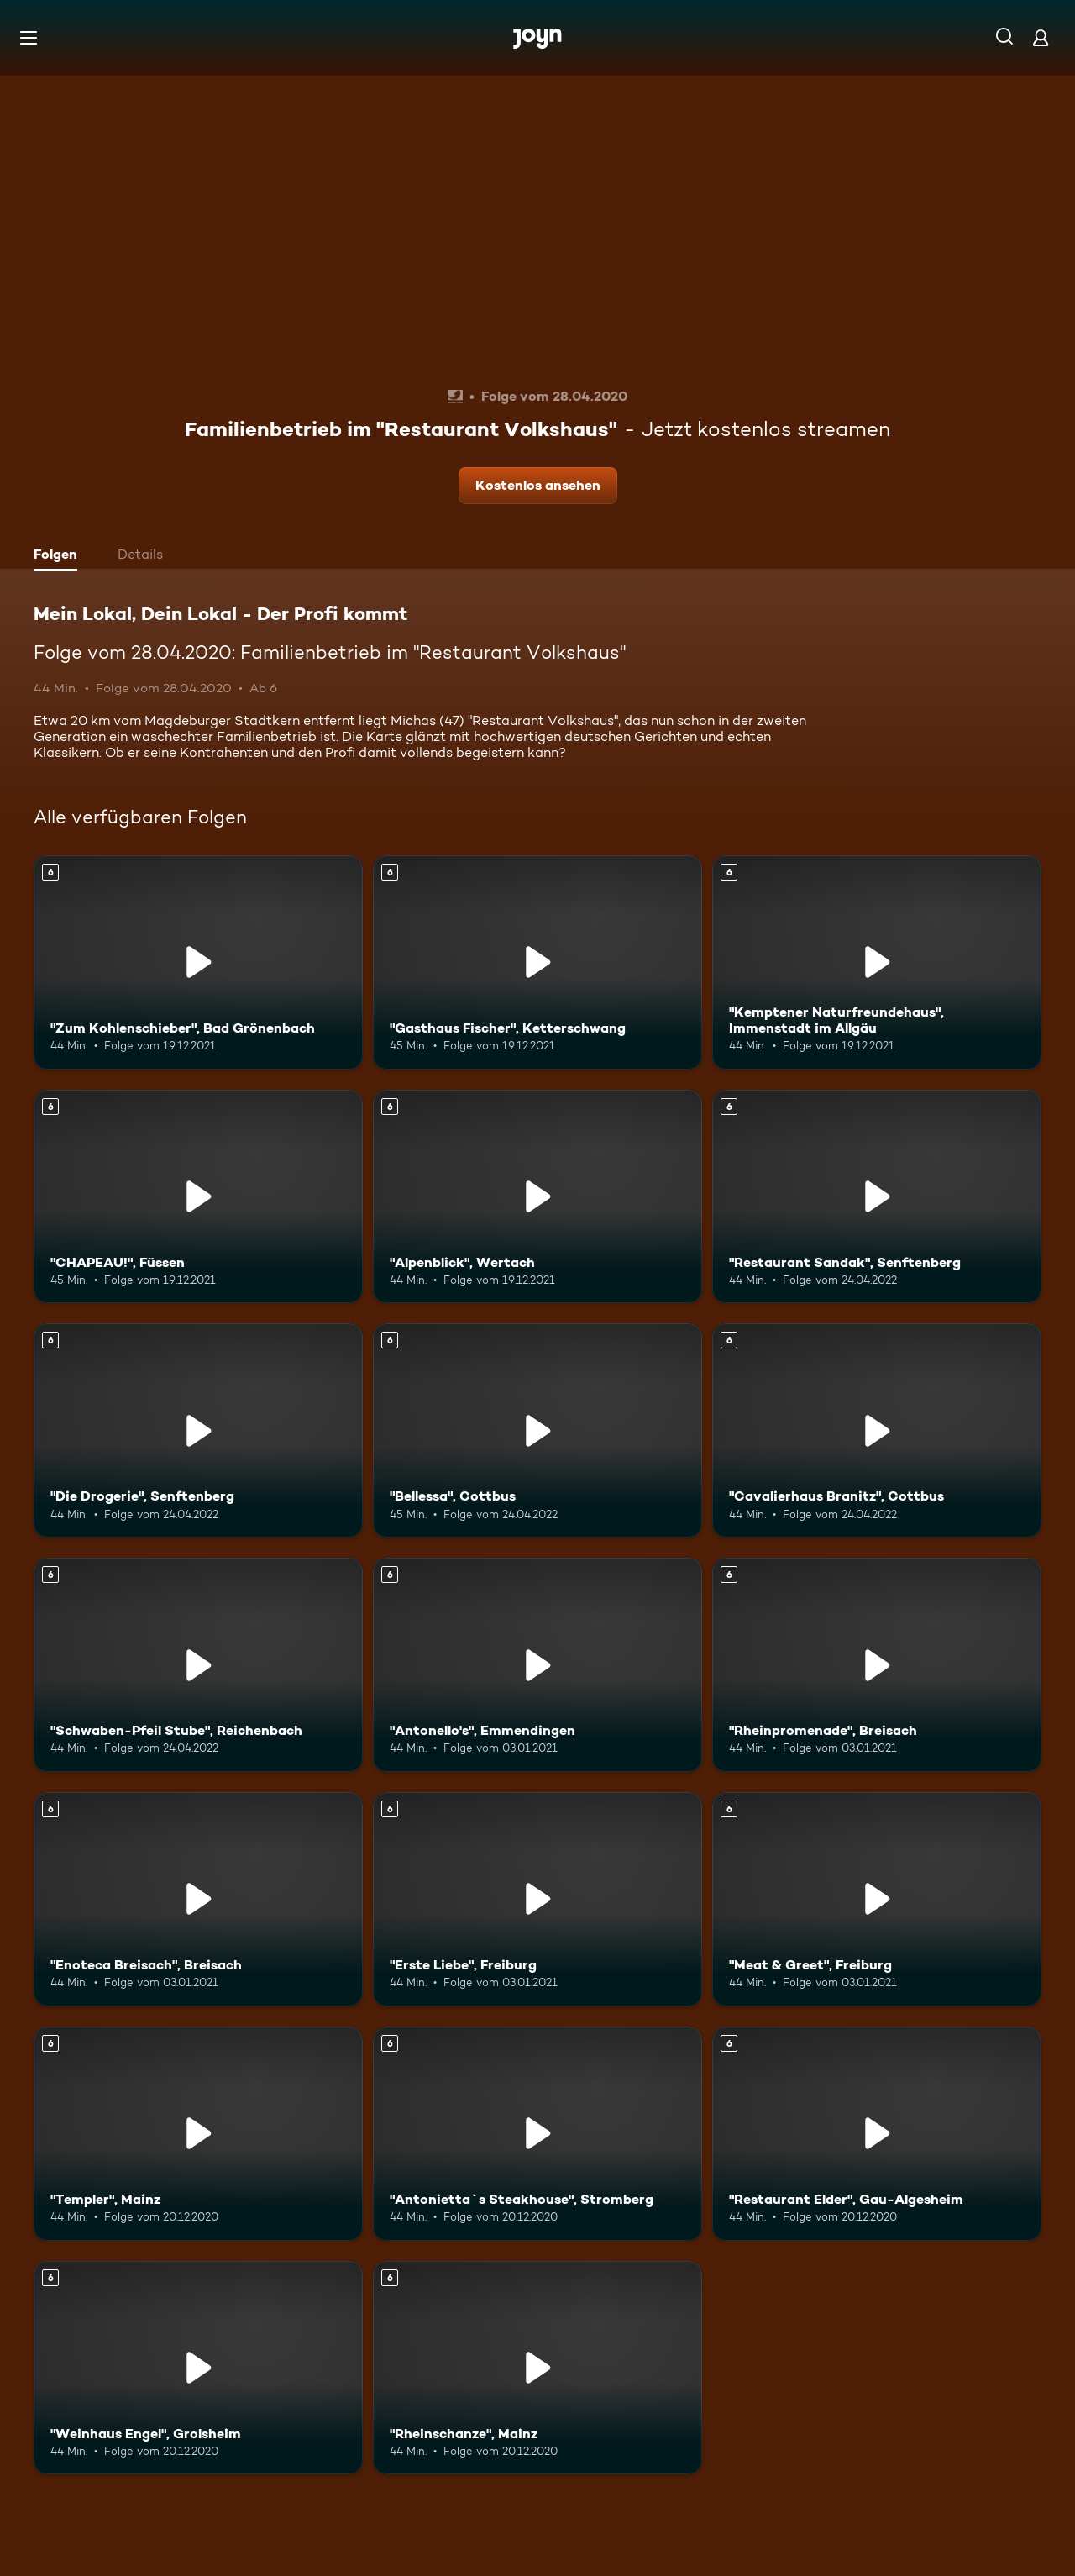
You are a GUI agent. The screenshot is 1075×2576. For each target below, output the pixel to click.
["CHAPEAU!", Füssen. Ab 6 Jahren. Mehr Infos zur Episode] (198, 1197)
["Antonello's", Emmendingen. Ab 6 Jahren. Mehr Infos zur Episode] (537, 1665)
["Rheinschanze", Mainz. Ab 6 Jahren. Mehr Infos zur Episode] (537, 2368)
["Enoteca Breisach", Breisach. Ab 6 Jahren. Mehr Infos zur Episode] (198, 1899)
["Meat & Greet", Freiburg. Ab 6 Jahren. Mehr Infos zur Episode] (876, 1899)
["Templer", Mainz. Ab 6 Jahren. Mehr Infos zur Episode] (198, 2134)
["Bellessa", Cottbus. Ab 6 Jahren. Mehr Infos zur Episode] (537, 1430)
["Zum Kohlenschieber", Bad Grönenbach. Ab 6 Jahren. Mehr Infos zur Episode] (198, 962)
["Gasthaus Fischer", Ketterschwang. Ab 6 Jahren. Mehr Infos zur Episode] (537, 962)
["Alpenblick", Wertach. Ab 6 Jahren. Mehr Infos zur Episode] (537, 1197)
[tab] (59, 556)
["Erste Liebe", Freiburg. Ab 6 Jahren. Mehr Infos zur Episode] (537, 1899)
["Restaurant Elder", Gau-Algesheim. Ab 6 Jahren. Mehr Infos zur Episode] (876, 2134)
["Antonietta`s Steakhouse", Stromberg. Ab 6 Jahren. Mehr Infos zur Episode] (537, 2134)
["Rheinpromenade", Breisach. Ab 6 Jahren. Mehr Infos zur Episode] (876, 1665)
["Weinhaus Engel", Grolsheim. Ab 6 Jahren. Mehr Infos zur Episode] (198, 2368)
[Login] (1040, 37)
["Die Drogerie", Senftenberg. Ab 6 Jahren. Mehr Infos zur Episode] (198, 1430)
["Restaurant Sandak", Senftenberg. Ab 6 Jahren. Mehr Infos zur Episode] (876, 1197)
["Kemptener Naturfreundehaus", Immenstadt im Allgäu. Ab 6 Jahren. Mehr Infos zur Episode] (876, 962)
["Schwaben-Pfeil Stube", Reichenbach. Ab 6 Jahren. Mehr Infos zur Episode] (198, 1665)
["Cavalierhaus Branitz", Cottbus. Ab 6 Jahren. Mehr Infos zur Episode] (876, 1430)
